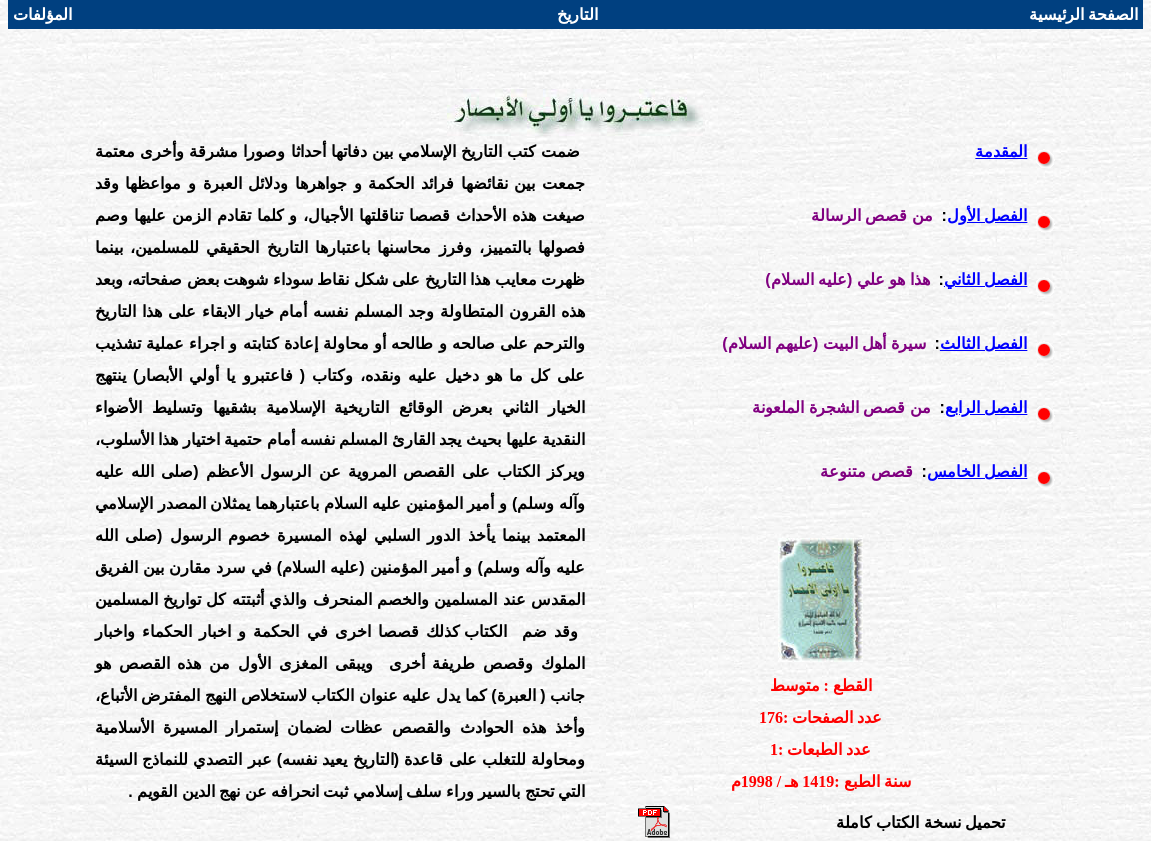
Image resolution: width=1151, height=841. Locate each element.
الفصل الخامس (977, 471)
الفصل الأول (987, 215)
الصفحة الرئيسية (1083, 14)
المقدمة (1001, 151)
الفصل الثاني (985, 279)
